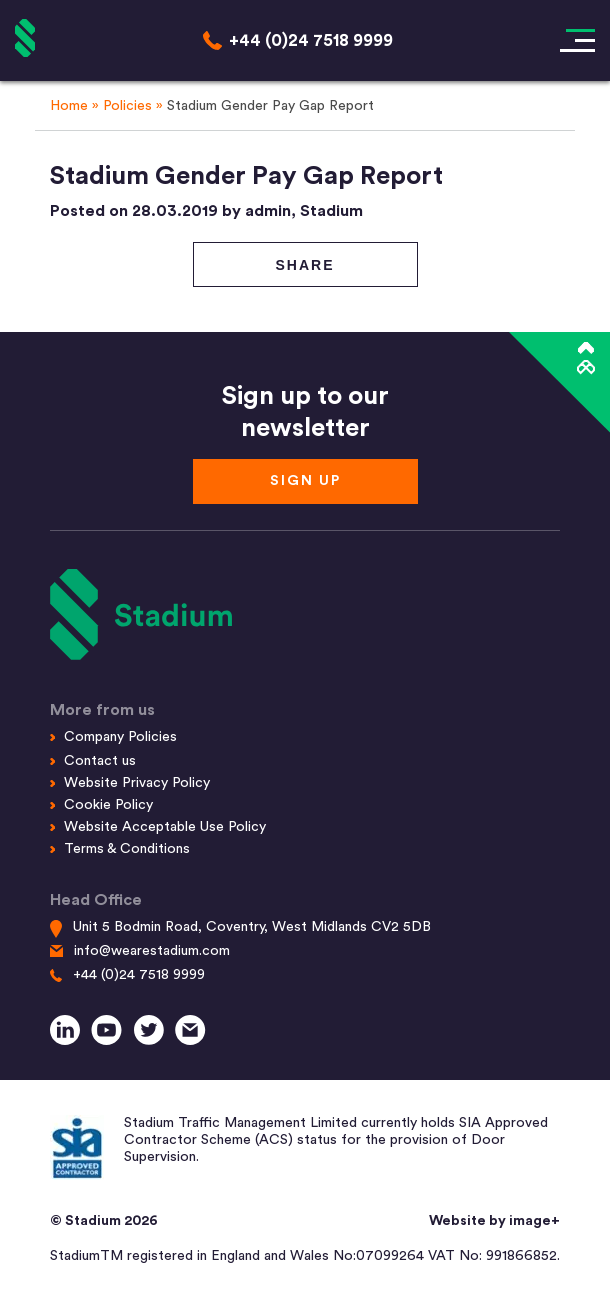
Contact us (100, 761)
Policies (127, 106)
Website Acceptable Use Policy (165, 827)
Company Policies (120, 737)
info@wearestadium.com (152, 951)
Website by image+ (494, 1221)
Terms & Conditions (127, 849)
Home (69, 106)
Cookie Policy (108, 805)
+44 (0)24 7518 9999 (139, 975)
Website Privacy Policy (137, 783)
